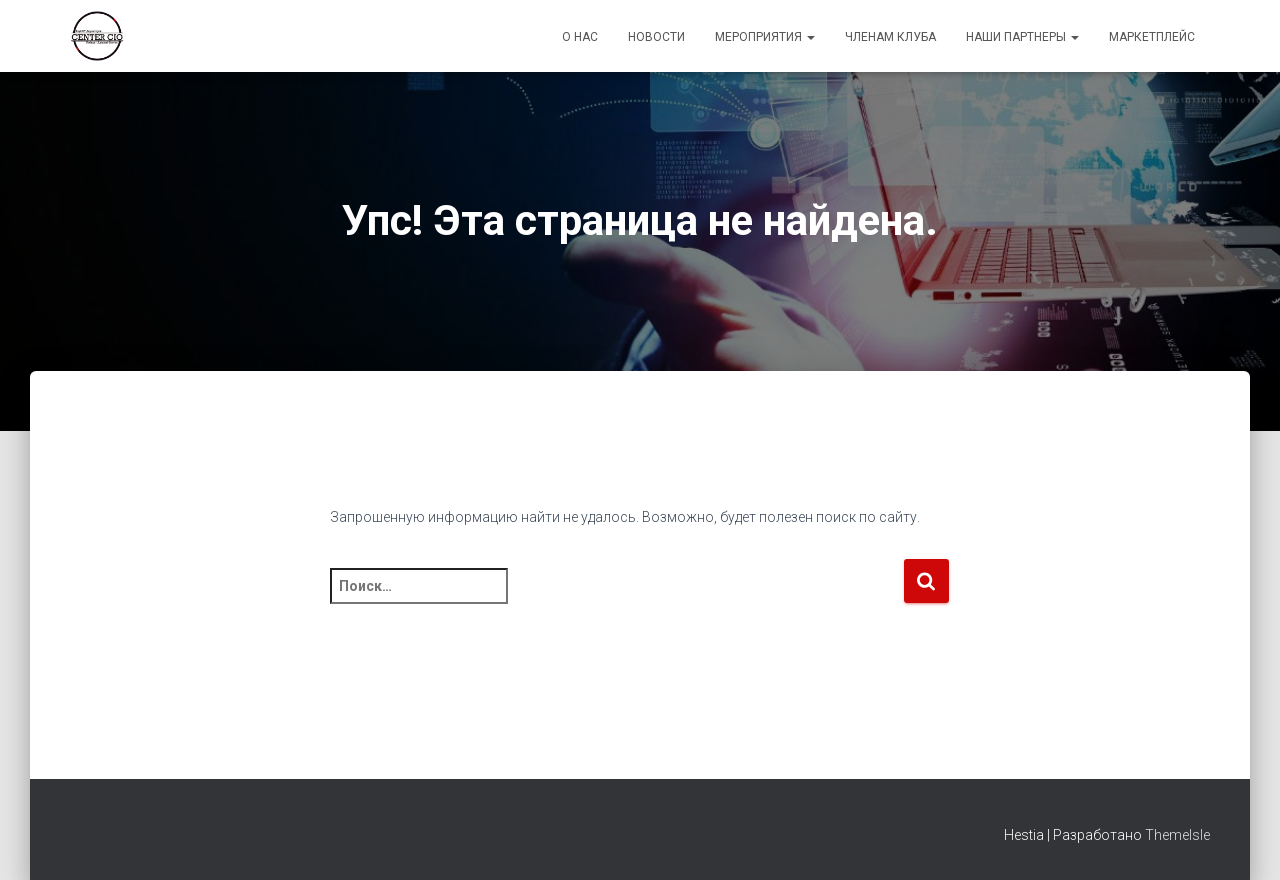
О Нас (580, 37)
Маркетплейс (1152, 37)
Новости (656, 37)
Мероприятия (765, 37)
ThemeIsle (1177, 835)
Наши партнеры (1022, 37)
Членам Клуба (890, 37)
